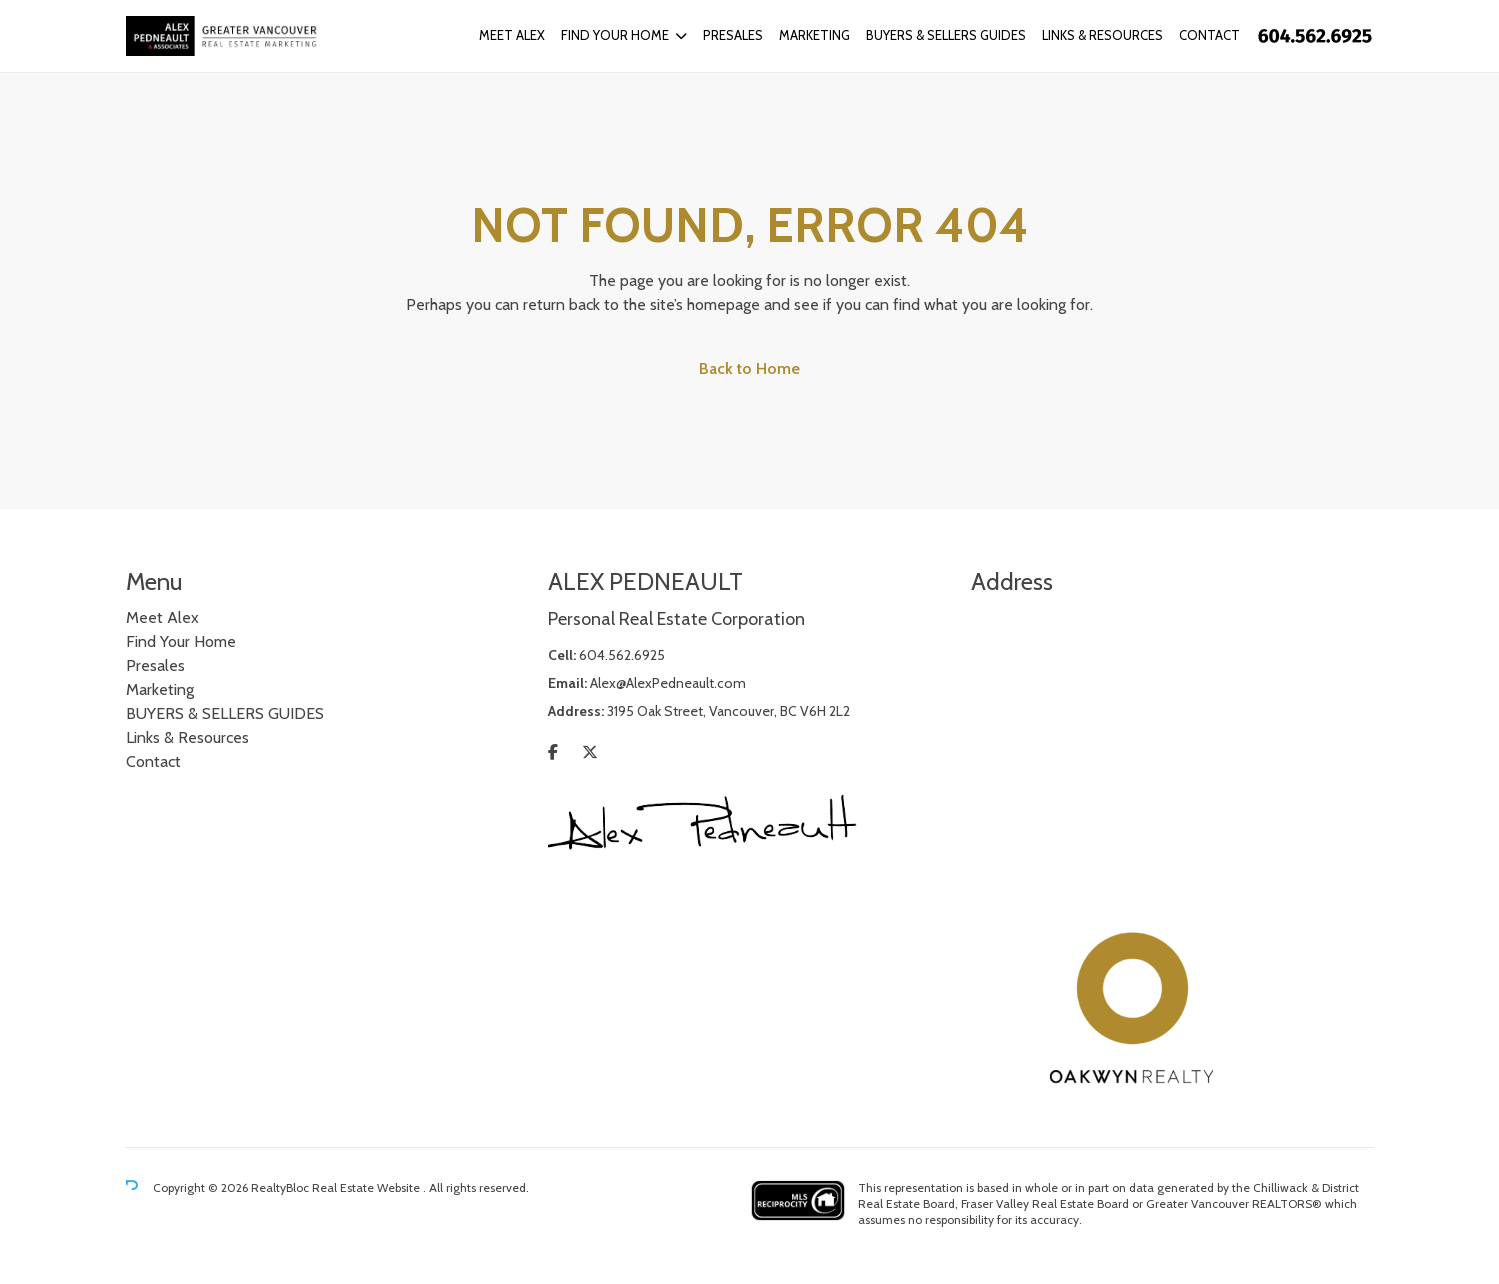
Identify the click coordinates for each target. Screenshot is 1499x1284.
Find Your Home (615, 35)
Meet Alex (512, 35)
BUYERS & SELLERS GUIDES (946, 35)
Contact (1209, 35)
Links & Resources (1102, 35)
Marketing (814, 35)
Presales (733, 35)
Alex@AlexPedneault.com (668, 683)
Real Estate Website (367, 1187)
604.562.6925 (622, 655)
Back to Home (749, 368)
